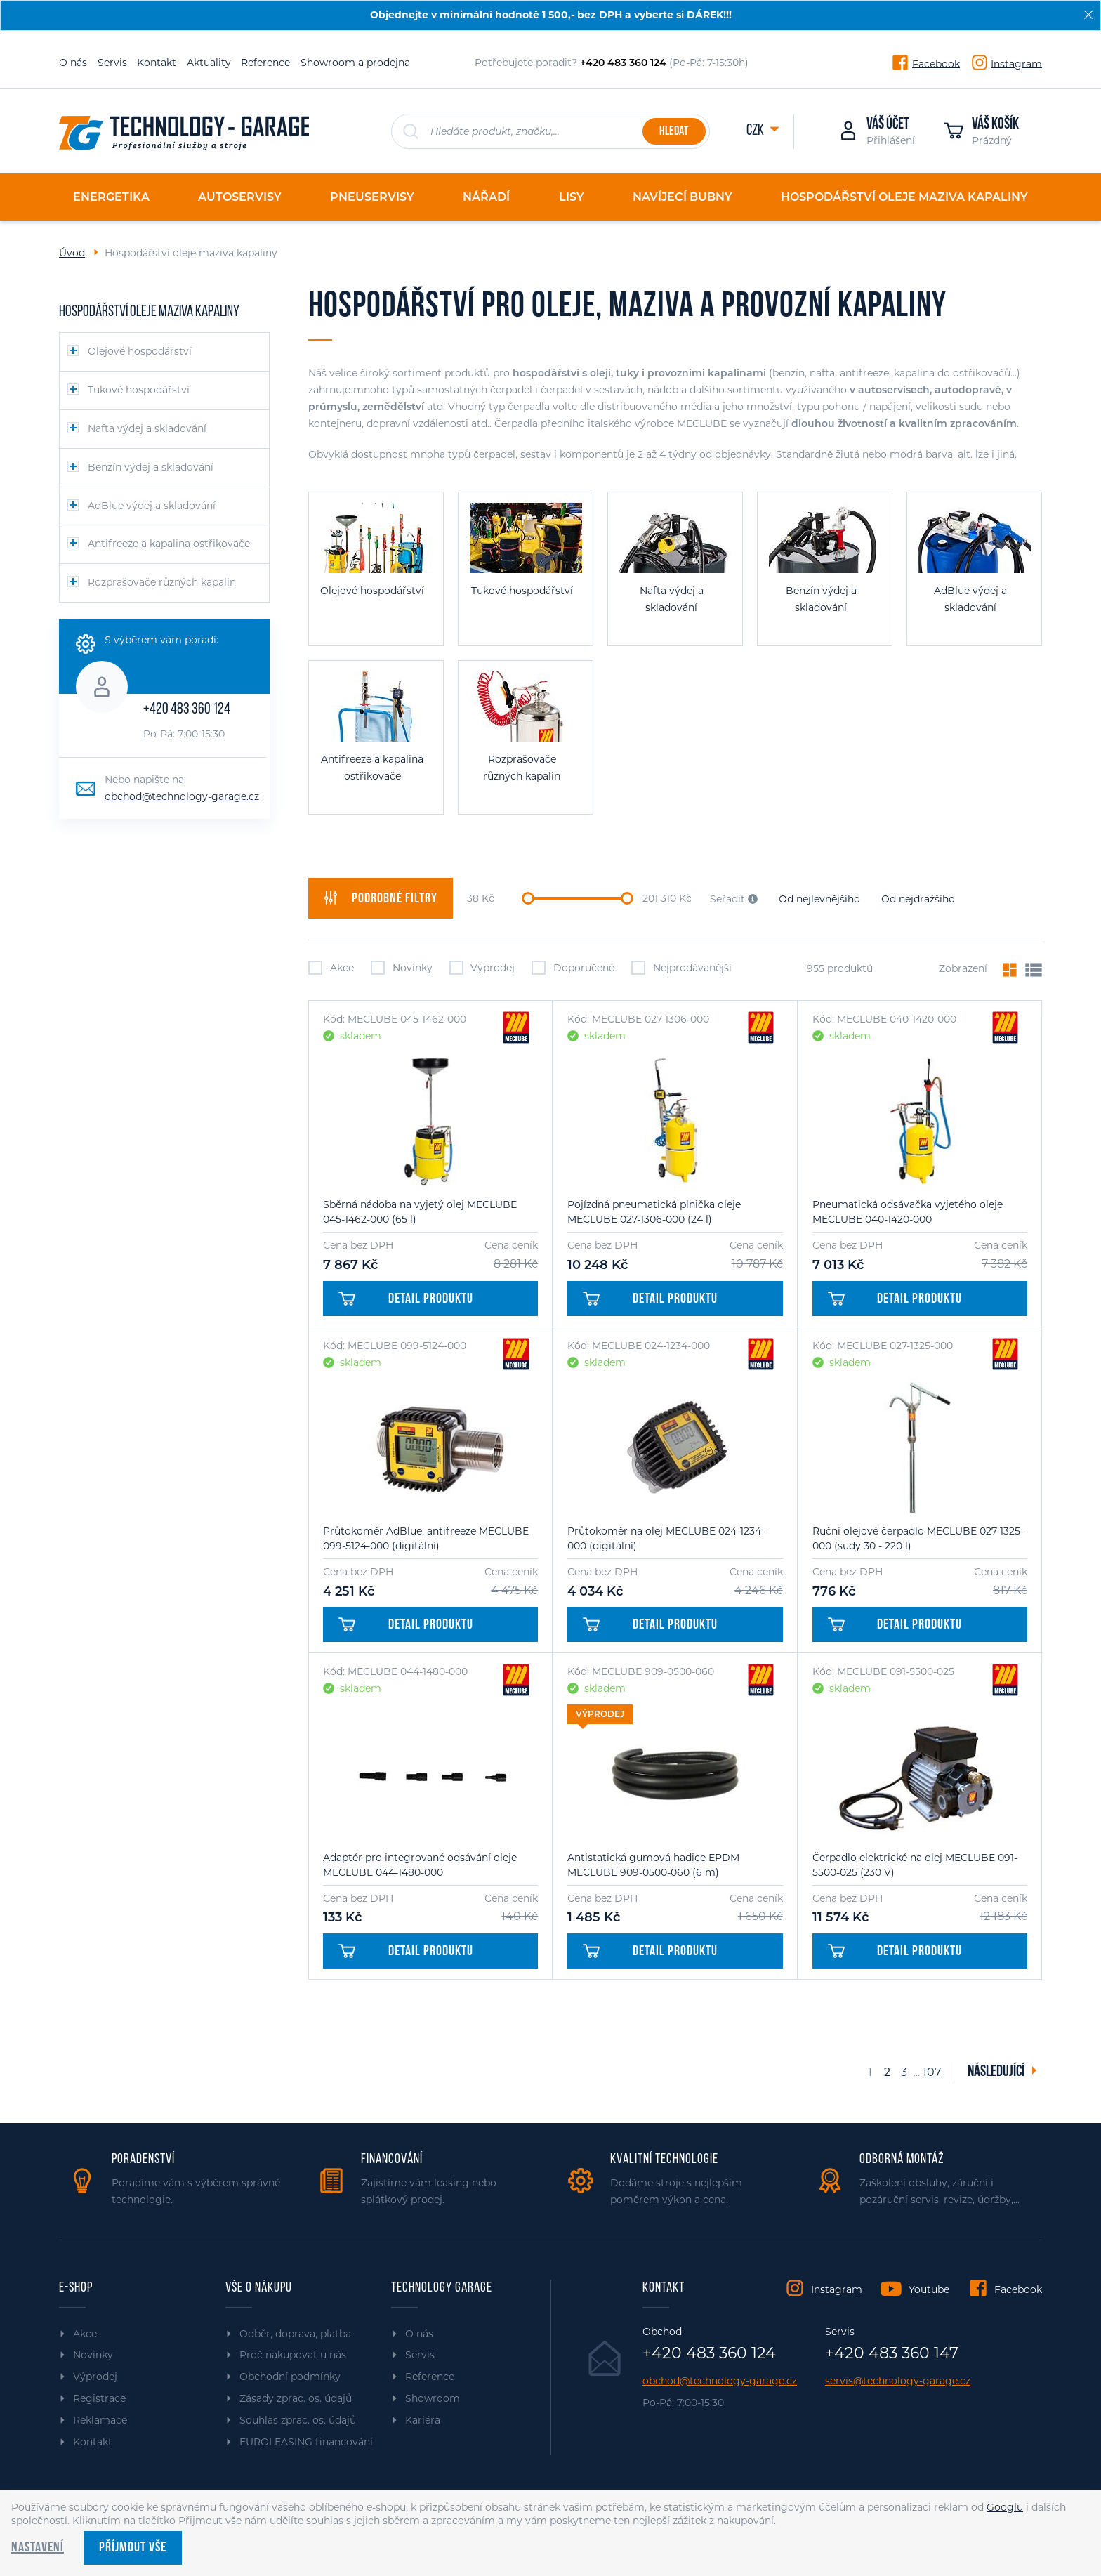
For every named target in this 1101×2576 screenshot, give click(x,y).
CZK (756, 131)
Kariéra (422, 2420)
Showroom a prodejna (355, 62)
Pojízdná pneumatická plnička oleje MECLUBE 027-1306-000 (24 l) (654, 1211)
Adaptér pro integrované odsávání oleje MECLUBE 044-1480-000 (420, 1865)
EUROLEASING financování (306, 2442)
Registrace (99, 2398)
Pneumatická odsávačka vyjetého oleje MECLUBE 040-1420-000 (907, 1211)
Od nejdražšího (918, 899)
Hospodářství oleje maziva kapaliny (149, 312)
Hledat (673, 131)
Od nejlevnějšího (819, 899)
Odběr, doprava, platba (295, 2333)
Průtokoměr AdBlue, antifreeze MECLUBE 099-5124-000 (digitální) (426, 1538)
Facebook (936, 63)
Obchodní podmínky (290, 2376)
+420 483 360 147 (891, 2353)
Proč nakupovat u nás (292, 2354)
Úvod (72, 253)
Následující (997, 2072)
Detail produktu (405, 1299)
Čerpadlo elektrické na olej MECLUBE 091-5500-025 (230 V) (914, 1865)
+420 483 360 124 (186, 710)
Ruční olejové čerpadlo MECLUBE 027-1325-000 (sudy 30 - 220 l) (918, 1538)
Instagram (1016, 63)
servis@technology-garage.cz (897, 2381)
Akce (331, 968)
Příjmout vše (132, 2548)
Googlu (1005, 2507)
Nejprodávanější (681, 968)
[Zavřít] (1088, 14)
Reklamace (100, 2420)
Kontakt (156, 62)
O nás (73, 62)
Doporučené (573, 968)
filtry (380, 898)
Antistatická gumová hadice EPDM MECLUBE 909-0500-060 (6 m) (653, 1865)
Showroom (432, 2398)
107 (930, 2072)
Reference (265, 62)
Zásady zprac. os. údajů (295, 2398)
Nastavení (37, 2548)
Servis (112, 62)
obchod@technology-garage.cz (182, 796)
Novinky (402, 968)
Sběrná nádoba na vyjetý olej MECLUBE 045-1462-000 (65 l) (420, 1211)
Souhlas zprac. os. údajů (297, 2420)
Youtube (929, 2289)
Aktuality (209, 62)
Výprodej (482, 968)
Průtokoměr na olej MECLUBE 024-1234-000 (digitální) (666, 1538)
